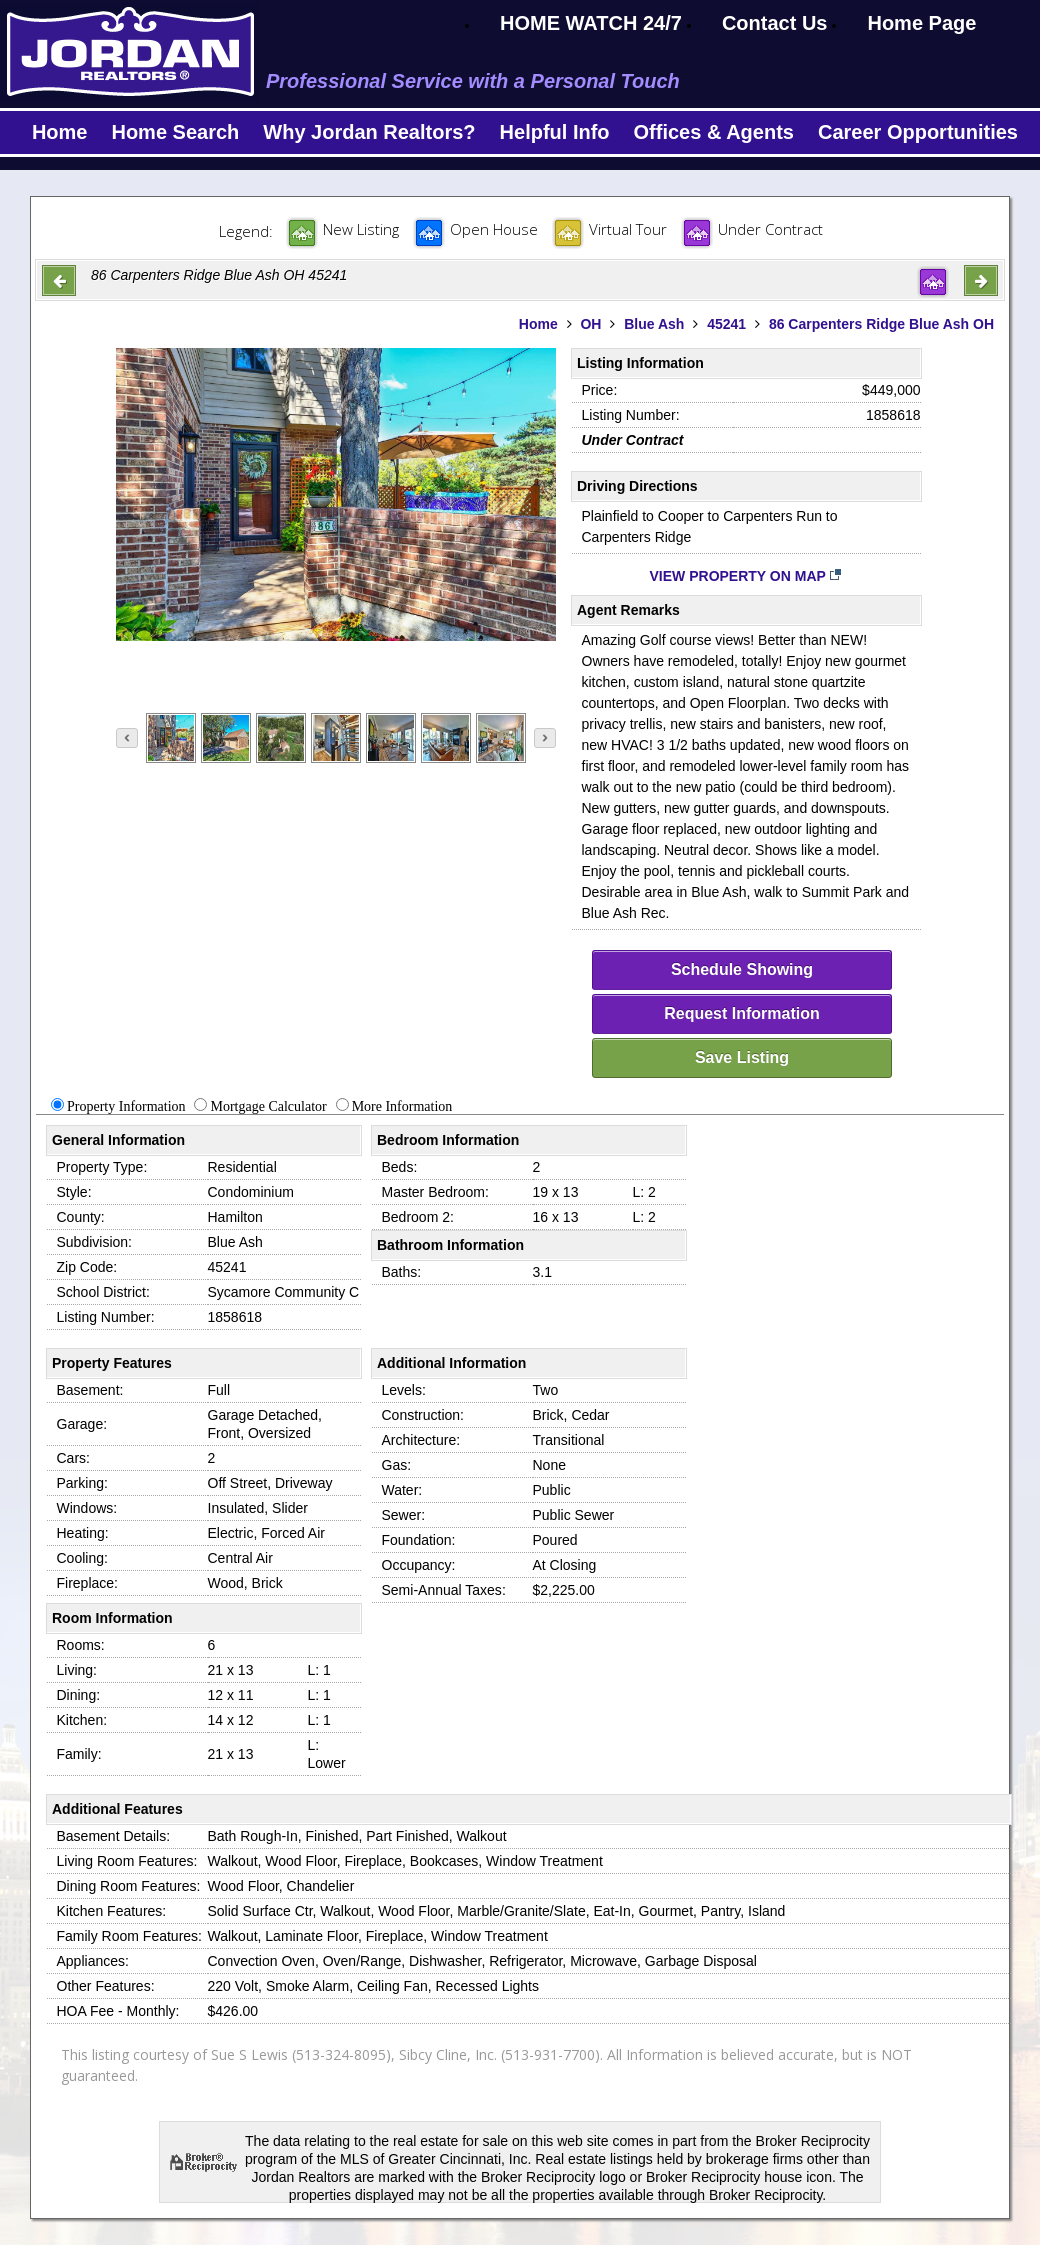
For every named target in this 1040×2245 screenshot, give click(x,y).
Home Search (175, 132)
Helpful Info (555, 132)
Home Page (921, 23)
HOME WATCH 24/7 (591, 23)
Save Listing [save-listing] (742, 1057)
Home (60, 132)
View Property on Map (746, 576)
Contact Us (775, 23)
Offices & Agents (714, 132)
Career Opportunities (918, 132)
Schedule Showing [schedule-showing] (742, 969)
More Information (402, 1106)
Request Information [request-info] (742, 1013)
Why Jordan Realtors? (369, 132)
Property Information (126, 1106)
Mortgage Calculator (268, 1106)
